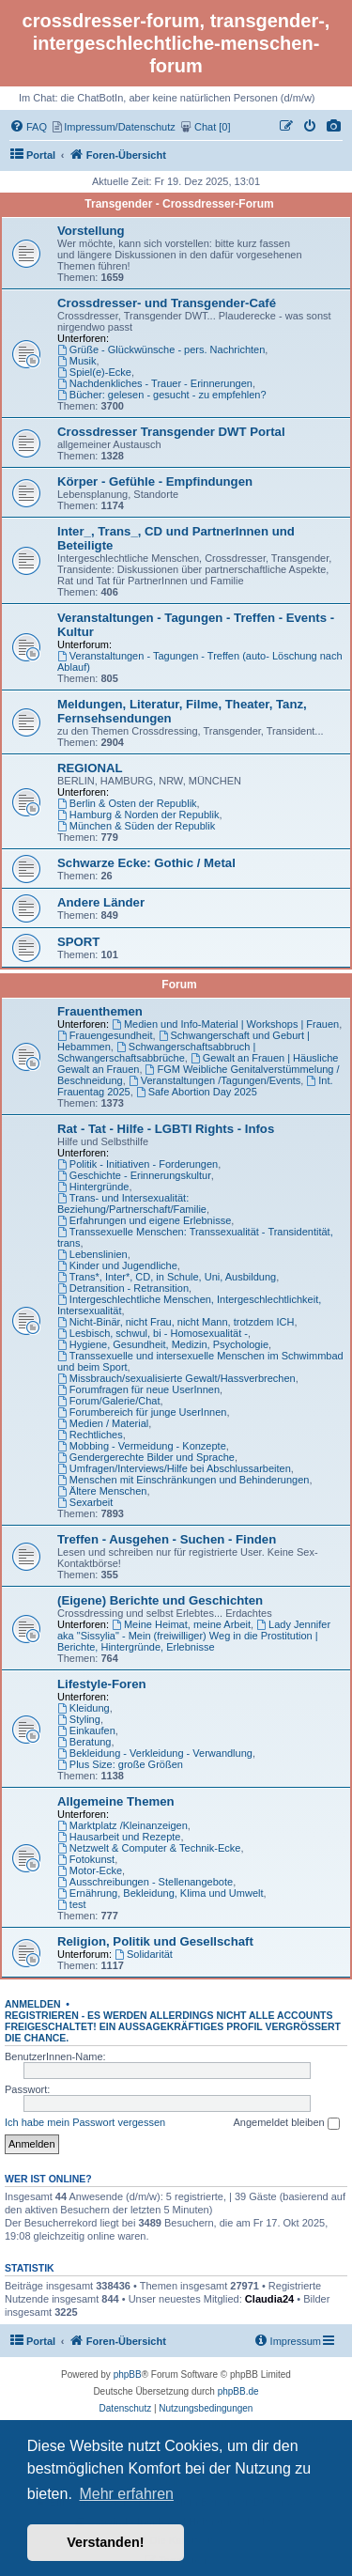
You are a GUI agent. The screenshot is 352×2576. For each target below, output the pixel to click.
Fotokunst (86, 1859)
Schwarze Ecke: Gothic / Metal (146, 863)
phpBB (128, 2374)
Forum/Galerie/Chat (108, 1400)
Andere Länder (101, 902)
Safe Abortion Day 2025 (196, 1091)
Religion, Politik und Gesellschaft (155, 1941)
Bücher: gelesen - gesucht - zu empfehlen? (162, 394)
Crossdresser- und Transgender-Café (166, 303)
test (71, 1904)
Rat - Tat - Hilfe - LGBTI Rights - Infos (165, 1129)
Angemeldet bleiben (286, 2123)
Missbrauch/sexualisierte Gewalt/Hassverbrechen (176, 1378)
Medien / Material (102, 1423)
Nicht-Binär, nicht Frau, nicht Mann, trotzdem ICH (176, 1321)
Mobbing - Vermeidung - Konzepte (141, 1445)
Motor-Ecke (89, 1870)
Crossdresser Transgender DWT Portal (171, 432)
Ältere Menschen (101, 1491)
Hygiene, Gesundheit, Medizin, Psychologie (162, 1344)
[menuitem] (334, 127)
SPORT (78, 942)
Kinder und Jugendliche (117, 1265)
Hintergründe (93, 1186)
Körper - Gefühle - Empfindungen (155, 481)
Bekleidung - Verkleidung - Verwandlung (155, 1753)
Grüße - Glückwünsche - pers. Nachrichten (161, 349)
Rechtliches (90, 1434)
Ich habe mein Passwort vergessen (85, 2122)
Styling (78, 1719)
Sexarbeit (85, 1502)
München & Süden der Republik (136, 825)
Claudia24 (269, 2298)
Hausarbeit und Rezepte (118, 1836)
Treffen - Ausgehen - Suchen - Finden (166, 1539)
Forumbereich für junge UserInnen (141, 1412)
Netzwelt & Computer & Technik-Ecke (148, 1848)
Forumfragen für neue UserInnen (138, 1389)
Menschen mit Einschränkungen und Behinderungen (183, 1479)
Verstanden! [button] (105, 2542)
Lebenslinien (92, 1254)
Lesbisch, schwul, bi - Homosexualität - (152, 1333)
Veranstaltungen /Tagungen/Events (214, 1080)
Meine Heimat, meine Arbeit (181, 1624)
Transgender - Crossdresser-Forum (178, 203)
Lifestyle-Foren (101, 1684)
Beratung (84, 1741)
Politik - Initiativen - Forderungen (137, 1164)
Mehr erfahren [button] (126, 2494)
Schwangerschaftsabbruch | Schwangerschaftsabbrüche (156, 1052)
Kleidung (83, 1708)
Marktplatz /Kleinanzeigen (122, 1825)
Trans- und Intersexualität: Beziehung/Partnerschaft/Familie (132, 1203)
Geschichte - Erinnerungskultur (134, 1175)
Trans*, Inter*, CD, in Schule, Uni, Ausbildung (166, 1276)
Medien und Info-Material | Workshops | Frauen (225, 1024)
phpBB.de (238, 2391)
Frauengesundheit (105, 1035)
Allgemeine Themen (116, 1801)
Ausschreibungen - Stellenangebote (145, 1881)
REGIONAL (90, 768)
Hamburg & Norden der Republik (138, 814)
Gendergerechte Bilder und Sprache (146, 1457)
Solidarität (144, 1954)
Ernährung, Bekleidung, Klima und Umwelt (160, 1893)
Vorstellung (91, 231)
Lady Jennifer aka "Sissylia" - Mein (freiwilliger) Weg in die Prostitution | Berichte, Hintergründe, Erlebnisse (193, 1636)
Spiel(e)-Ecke (94, 372)
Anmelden (33, 2004)
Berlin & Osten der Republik (127, 803)
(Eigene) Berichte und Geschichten (160, 1600)
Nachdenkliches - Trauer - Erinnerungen (155, 383)
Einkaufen (86, 1730)
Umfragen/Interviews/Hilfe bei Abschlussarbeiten (174, 1468)
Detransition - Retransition (123, 1288)
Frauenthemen (100, 1011)
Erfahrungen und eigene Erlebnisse (144, 1220)
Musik (77, 360)
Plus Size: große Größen (120, 1764)
